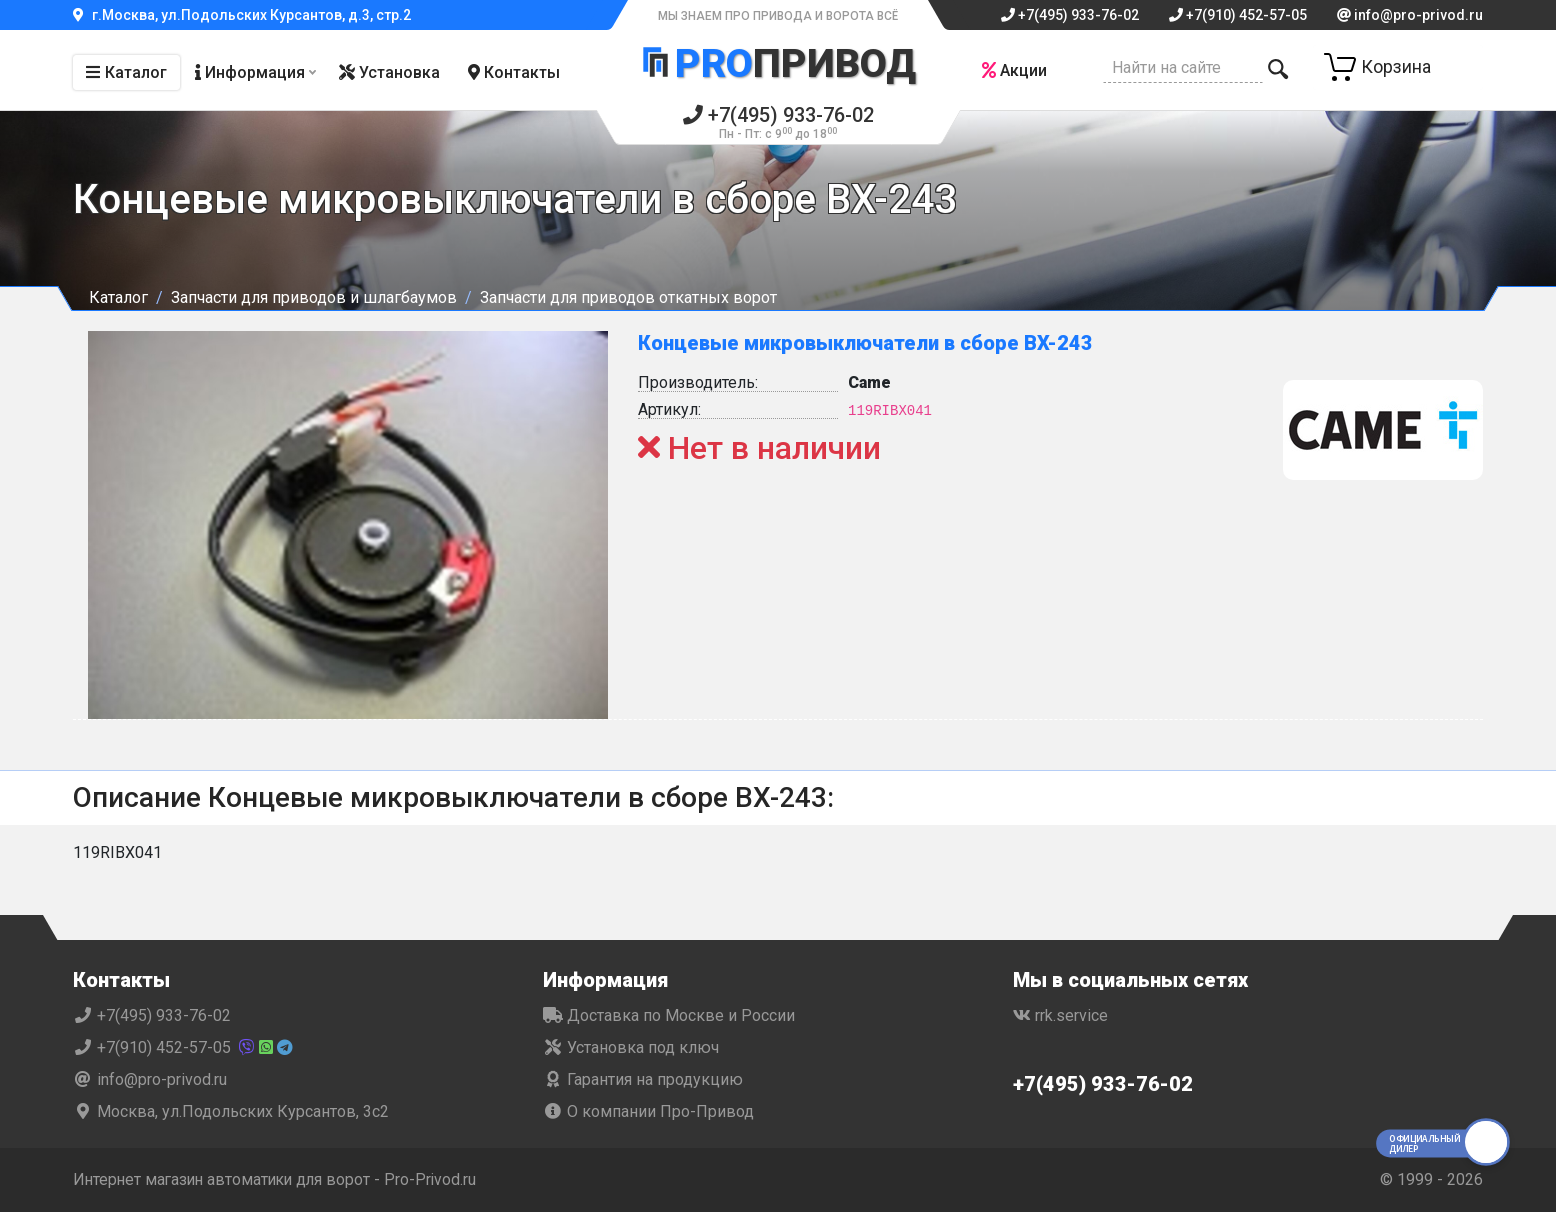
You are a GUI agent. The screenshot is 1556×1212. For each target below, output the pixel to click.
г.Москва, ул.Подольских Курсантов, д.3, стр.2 (242, 15)
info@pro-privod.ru (1410, 15)
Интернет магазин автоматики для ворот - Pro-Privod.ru (279, 1179)
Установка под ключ (631, 1047)
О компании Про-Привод (648, 1111)
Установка (389, 72)
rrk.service (1060, 1015)
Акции (1013, 70)
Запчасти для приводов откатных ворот (628, 297)
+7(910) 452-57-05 (1238, 15)
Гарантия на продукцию (643, 1079)
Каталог (126, 72)
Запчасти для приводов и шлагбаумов (314, 297)
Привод (778, 63)
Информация (250, 72)
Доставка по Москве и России (669, 1015)
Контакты (514, 72)
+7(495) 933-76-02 (1070, 15)
